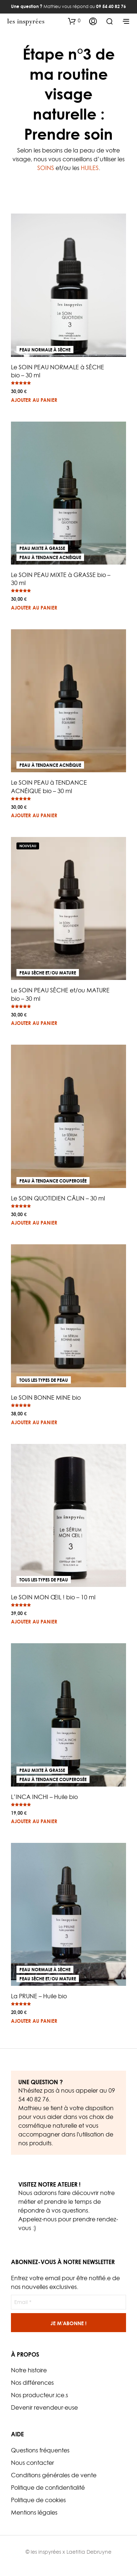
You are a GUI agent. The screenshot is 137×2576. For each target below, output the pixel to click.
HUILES (90, 167)
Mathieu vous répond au (68, 6)
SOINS (45, 167)
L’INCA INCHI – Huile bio (44, 1796)
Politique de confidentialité (48, 2487)
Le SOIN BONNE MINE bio (46, 1397)
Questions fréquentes (40, 2450)
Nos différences (32, 2382)
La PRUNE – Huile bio (39, 1996)
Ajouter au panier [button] (34, 400)
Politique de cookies (38, 2500)
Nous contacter (32, 2462)
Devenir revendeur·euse (44, 2407)
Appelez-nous (37, 2219)
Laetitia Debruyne (88, 2551)
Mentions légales (34, 2512)
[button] (74, 20)
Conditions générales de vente (53, 2475)
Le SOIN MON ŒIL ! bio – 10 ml (53, 1597)
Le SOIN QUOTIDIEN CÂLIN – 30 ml (58, 1198)
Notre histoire (29, 2370)
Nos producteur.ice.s (39, 2395)
